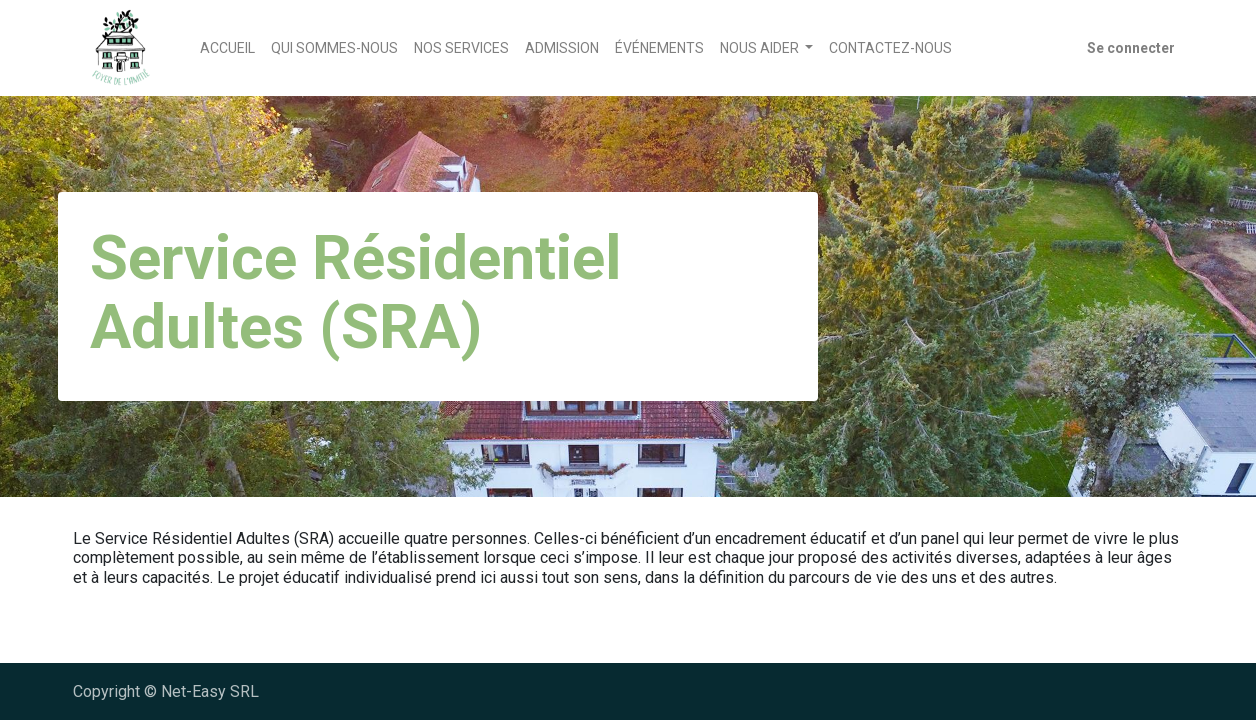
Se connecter (1131, 48)
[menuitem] (227, 48)
